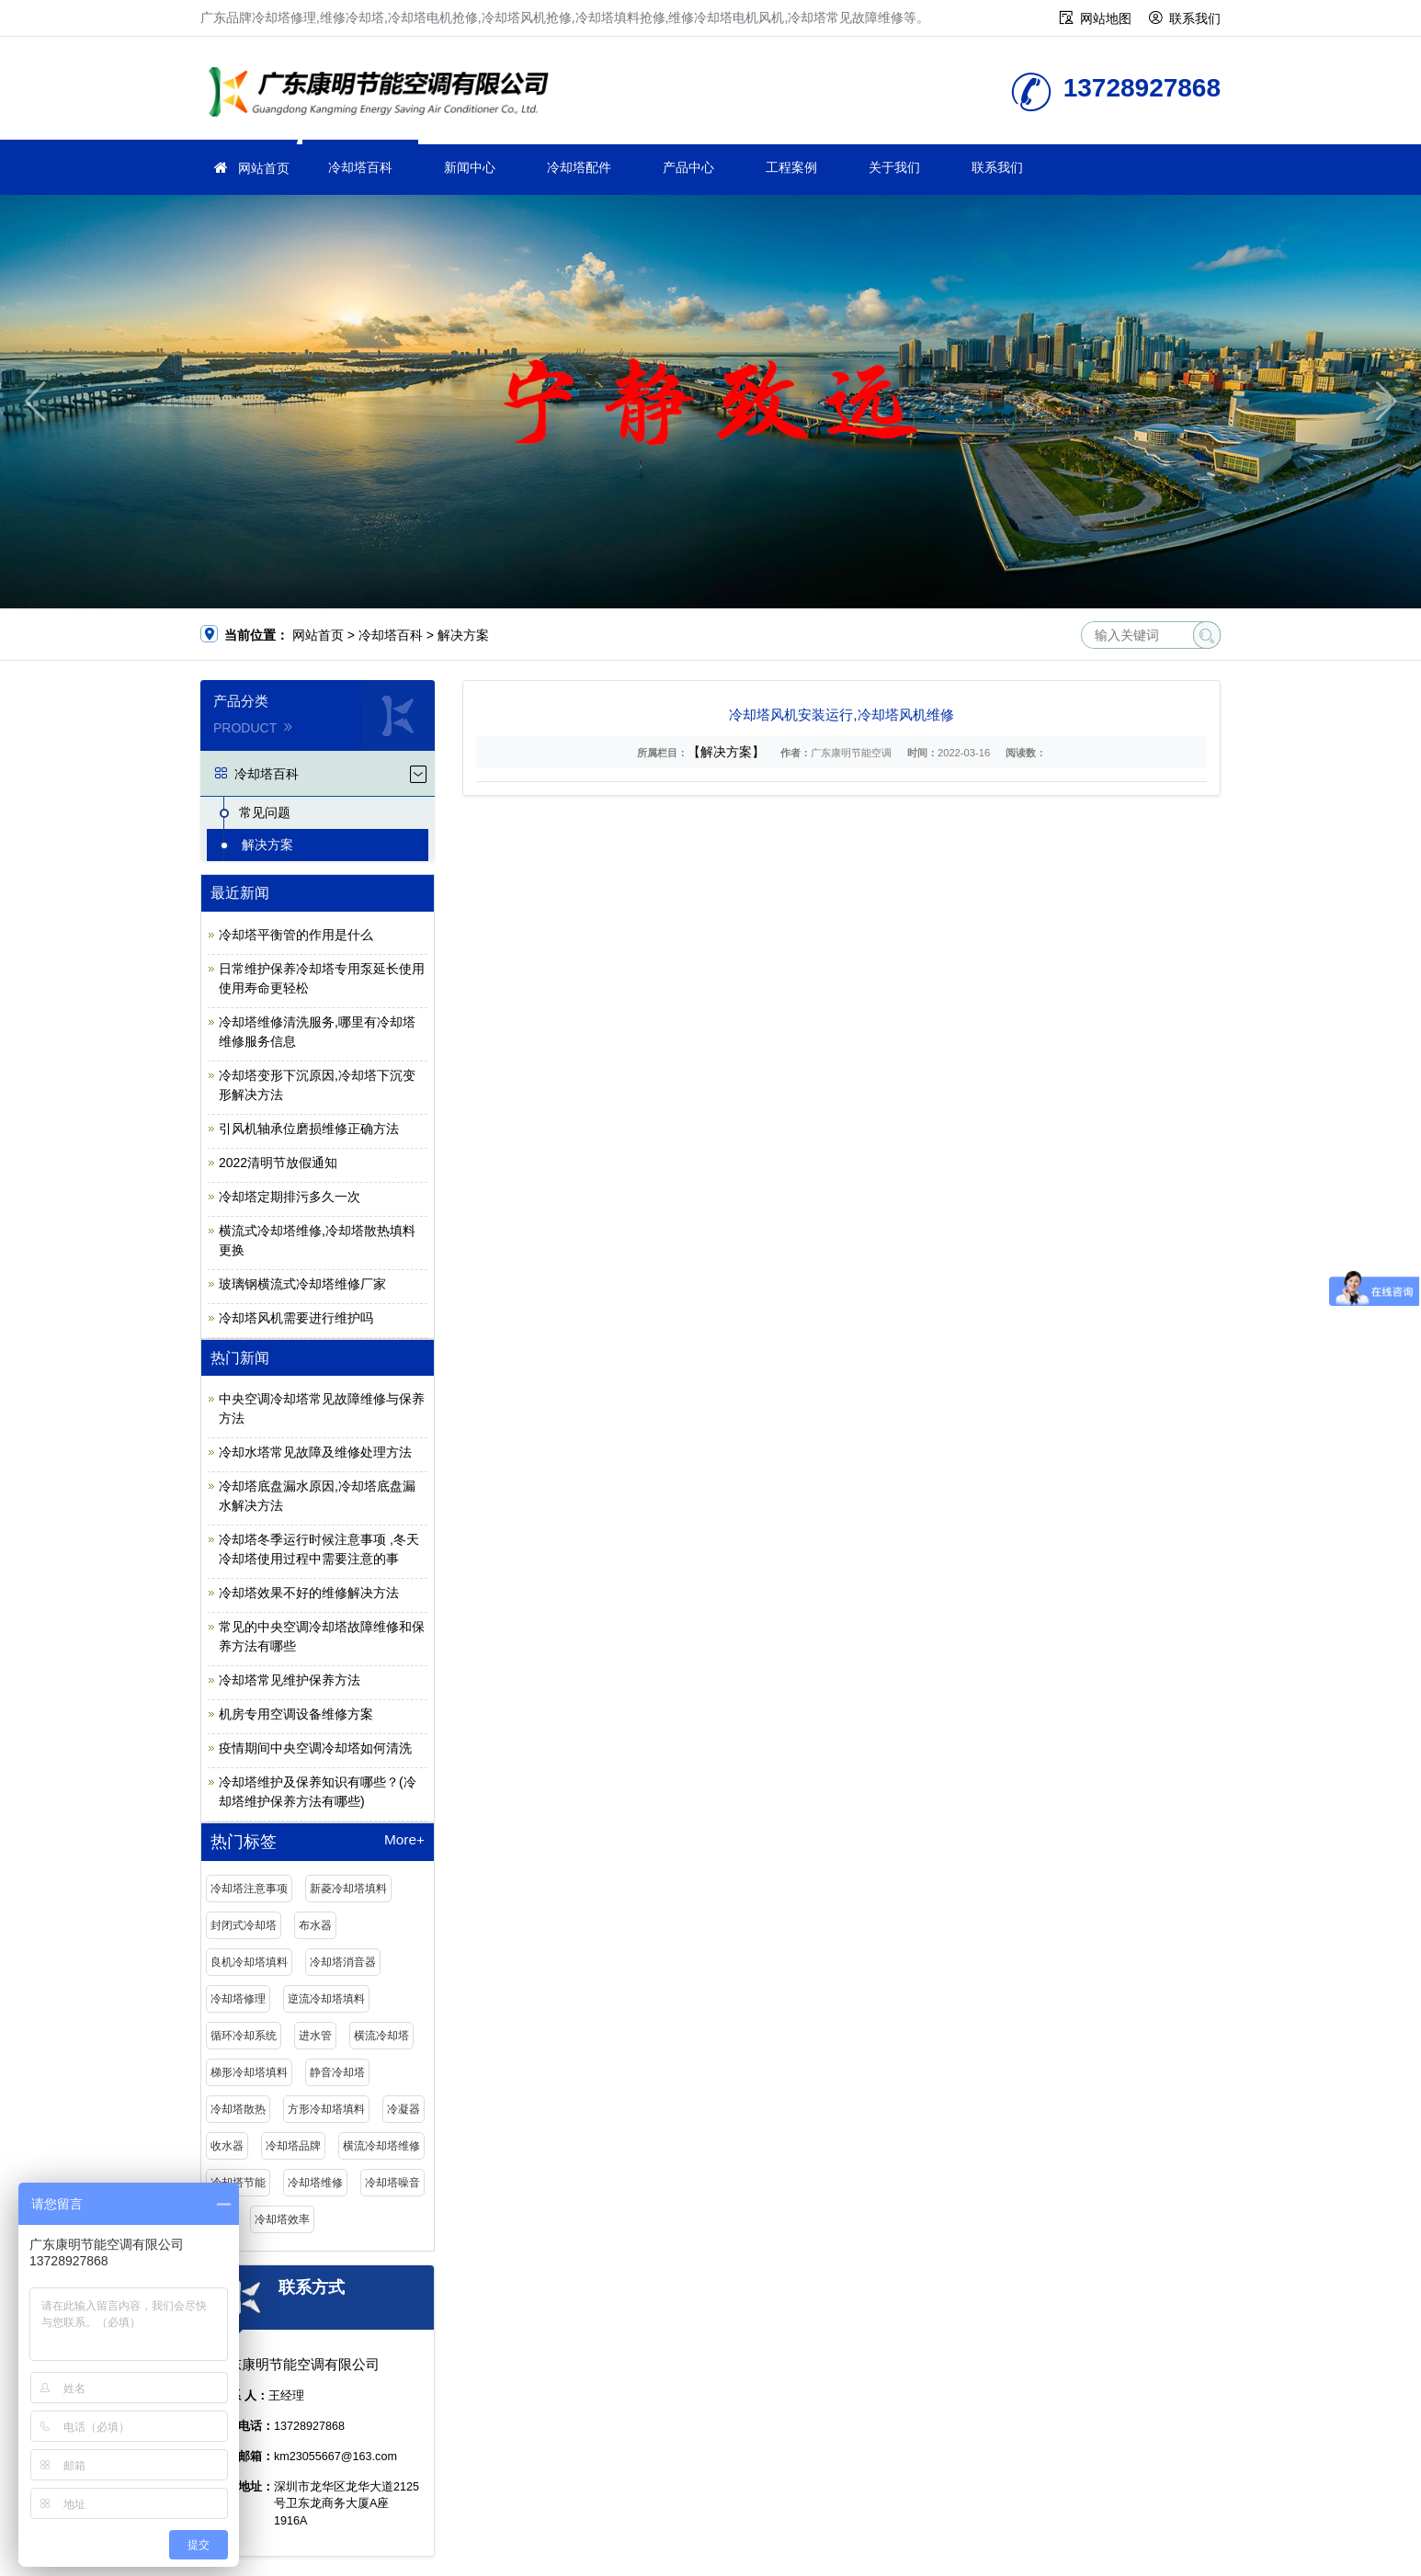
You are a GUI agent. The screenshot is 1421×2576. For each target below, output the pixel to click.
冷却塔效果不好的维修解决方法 (309, 1592)
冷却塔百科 (360, 167)
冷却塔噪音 (392, 2182)
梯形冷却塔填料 (249, 2072)
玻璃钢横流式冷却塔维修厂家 (302, 1284)
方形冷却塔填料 (326, 2109)
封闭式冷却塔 (243, 1925)
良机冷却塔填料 (249, 1962)
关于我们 (894, 167)
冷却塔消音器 (343, 1962)
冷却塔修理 (238, 1998)
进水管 (315, 2035)
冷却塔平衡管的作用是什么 (296, 934)
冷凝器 (403, 2109)
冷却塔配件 (579, 167)
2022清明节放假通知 (278, 1162)
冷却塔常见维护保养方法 (289, 1680)
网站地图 (1105, 18)
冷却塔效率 (282, 2219)
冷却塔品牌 (293, 2145)
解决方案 (463, 635)
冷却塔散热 (238, 2109)
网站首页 (264, 168)
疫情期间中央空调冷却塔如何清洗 (315, 1748)
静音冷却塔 (337, 2072)
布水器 (315, 1925)
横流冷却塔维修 (381, 2145)
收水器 (227, 2145)
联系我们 (1195, 18)
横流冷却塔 (381, 2035)
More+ (404, 1840)
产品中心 (688, 167)
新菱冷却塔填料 (348, 1888)
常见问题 (264, 812)
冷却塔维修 (315, 2182)
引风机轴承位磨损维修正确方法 (309, 1128)
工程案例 (791, 167)
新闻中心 (469, 167)
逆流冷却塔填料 (326, 1998)
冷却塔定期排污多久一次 (289, 1196)
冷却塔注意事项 (249, 1888)
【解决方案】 (726, 751)
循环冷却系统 (243, 2035)
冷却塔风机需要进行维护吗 (296, 1318)
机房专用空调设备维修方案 (296, 1714)
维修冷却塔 (384, 94)
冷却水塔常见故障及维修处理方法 (315, 1452)
